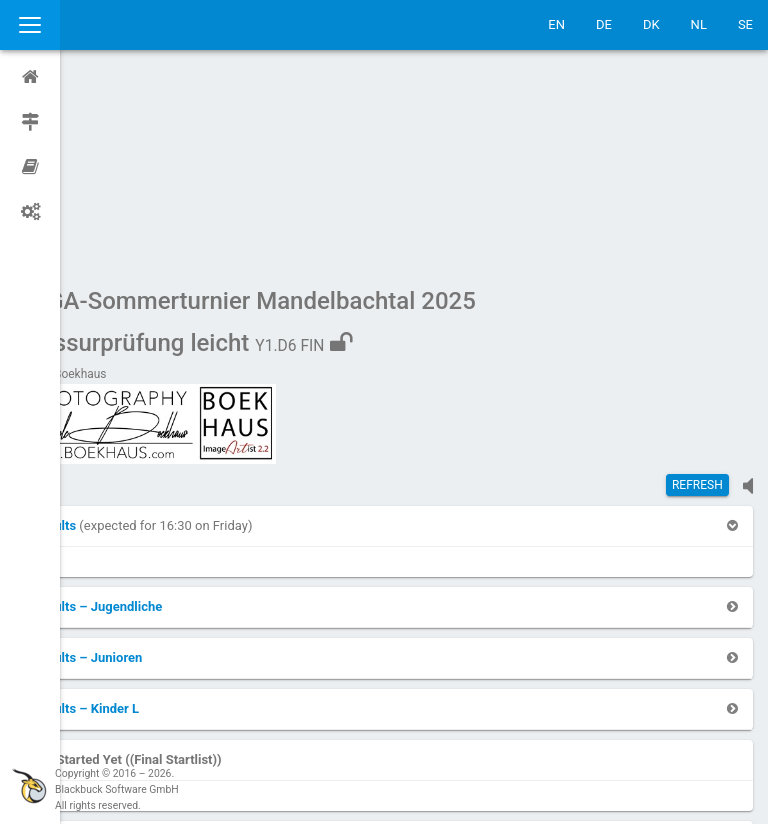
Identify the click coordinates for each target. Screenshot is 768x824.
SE (745, 24)
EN (556, 24)
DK (651, 24)
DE (604, 24)
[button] (113, 335)
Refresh (697, 295)
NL (699, 24)
